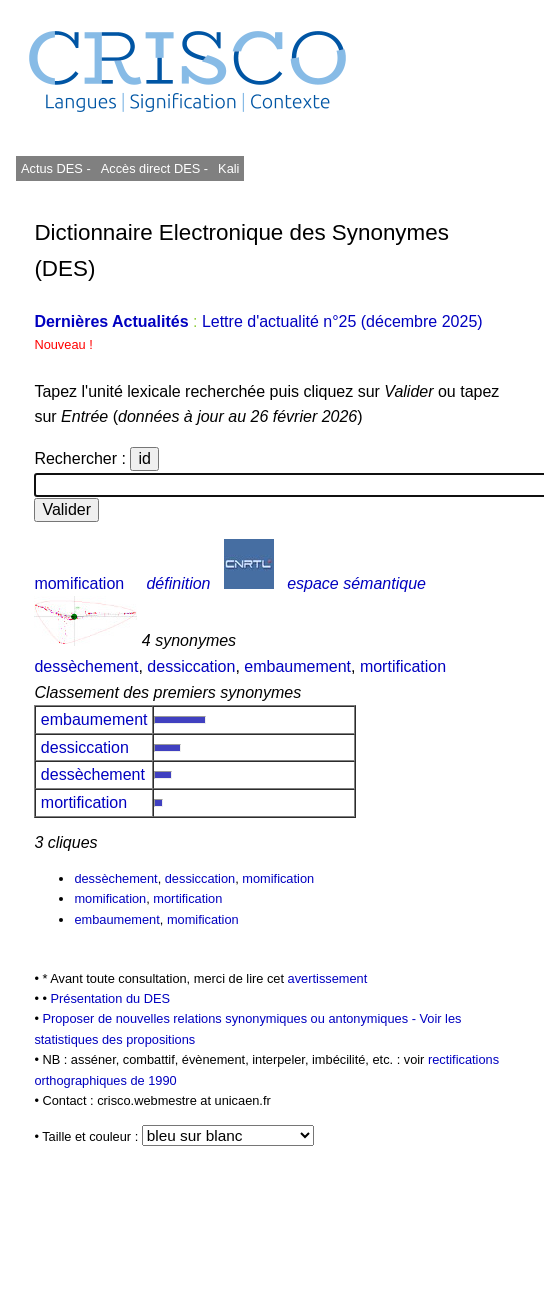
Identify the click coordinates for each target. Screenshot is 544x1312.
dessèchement (86, 666)
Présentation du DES (110, 998)
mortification (403, 666)
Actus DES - (56, 168)
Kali (228, 168)
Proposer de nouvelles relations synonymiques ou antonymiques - (230, 1018)
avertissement (328, 978)
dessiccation (191, 666)
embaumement (297, 666)
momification (79, 583)
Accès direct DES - (154, 168)
